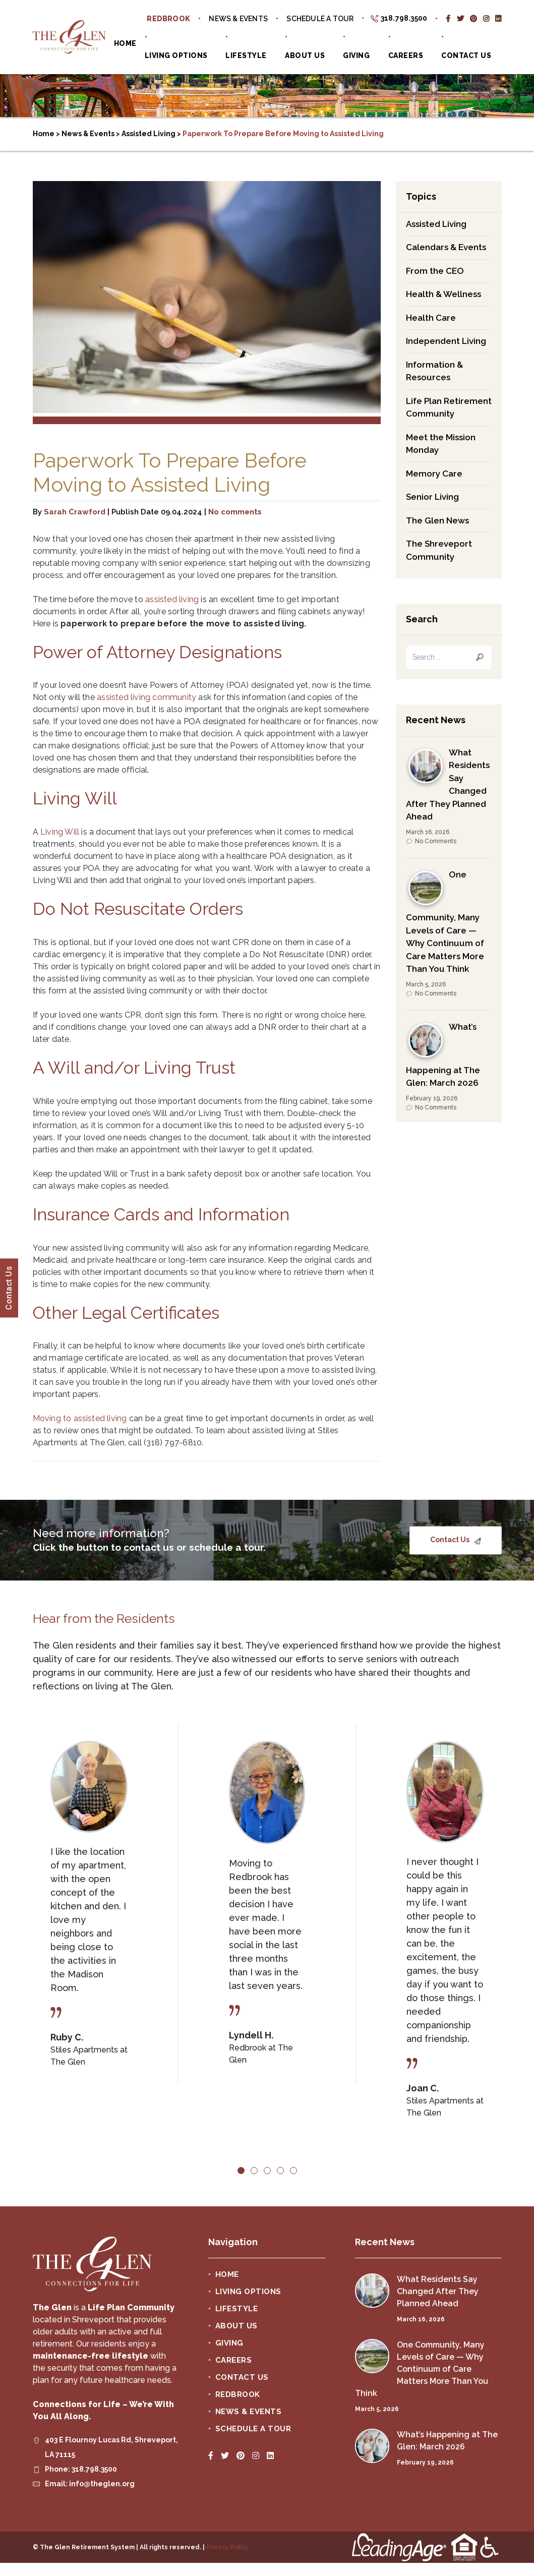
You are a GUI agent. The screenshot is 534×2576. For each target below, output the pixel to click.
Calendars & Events (446, 247)
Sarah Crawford (74, 511)
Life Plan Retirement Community (449, 407)
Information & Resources (434, 371)
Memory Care (434, 474)
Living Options (176, 55)
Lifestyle (246, 55)
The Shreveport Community (439, 550)
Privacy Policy (227, 2547)
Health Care (431, 318)
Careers (406, 55)
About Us (305, 55)
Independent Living (446, 341)
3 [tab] (267, 2170)
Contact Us (466, 55)
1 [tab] (241, 2170)
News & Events (238, 19)
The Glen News (437, 520)
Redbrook (168, 19)
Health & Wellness (443, 294)
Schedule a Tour (319, 19)
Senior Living (432, 497)
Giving (356, 55)
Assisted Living (436, 224)
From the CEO (435, 271)
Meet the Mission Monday (441, 443)
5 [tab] (293, 2170)
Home (125, 43)
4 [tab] (280, 2170)
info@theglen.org (102, 2484)
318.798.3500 (404, 18)
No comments (235, 511)
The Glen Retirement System (69, 37)
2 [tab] (254, 2170)
